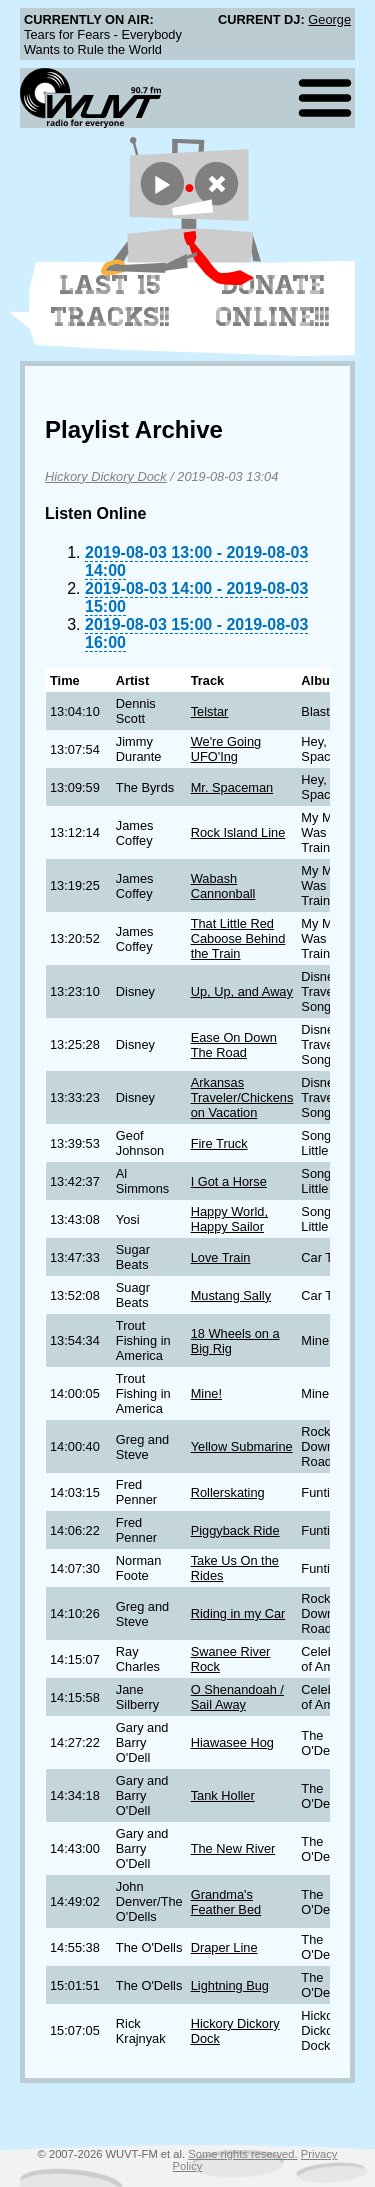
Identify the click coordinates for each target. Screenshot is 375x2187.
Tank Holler (223, 1795)
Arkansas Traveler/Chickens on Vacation (242, 1097)
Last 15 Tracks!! (110, 301)
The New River (233, 1848)
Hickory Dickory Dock (106, 476)
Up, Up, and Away (242, 991)
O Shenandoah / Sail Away (237, 1697)
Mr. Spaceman (232, 787)
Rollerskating (228, 1492)
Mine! (206, 1393)
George (329, 19)
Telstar (210, 711)
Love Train (221, 1257)
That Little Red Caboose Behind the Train (238, 938)
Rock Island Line (238, 832)
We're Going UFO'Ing (226, 749)
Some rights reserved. (242, 2154)
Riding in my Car (238, 1613)
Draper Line (224, 1947)
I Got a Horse (229, 1181)
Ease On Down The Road (234, 1045)
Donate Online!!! (273, 301)
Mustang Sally (231, 1295)
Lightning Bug (230, 1985)
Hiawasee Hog (232, 1742)
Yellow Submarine (242, 1446)
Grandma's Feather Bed (226, 1902)
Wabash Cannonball (223, 886)
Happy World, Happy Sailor (229, 1219)
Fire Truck (219, 1143)
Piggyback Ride (235, 1530)
